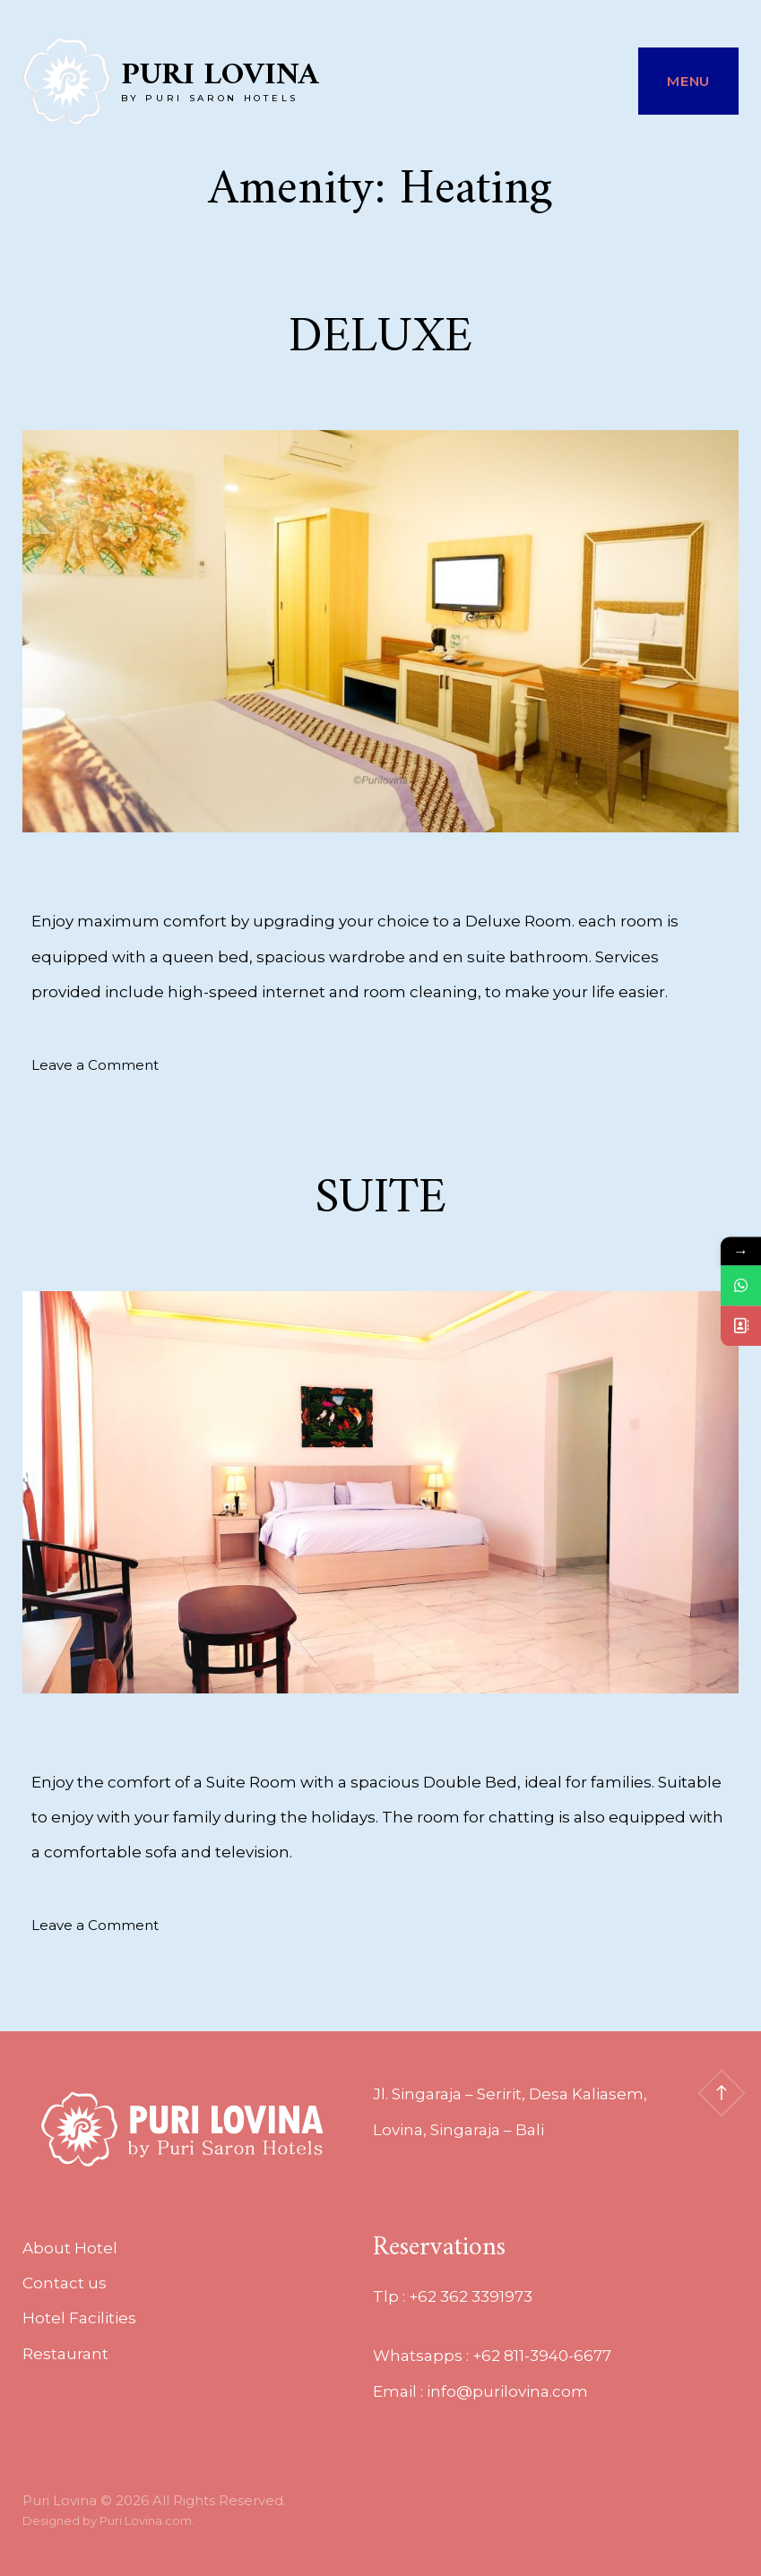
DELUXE (380, 338)
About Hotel (69, 2248)
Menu (688, 81)
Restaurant (65, 2354)
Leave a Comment (95, 1064)
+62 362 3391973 (470, 2296)
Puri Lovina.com (145, 2520)
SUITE (381, 1199)
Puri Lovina (220, 75)
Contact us (64, 2283)
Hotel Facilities (79, 2318)
